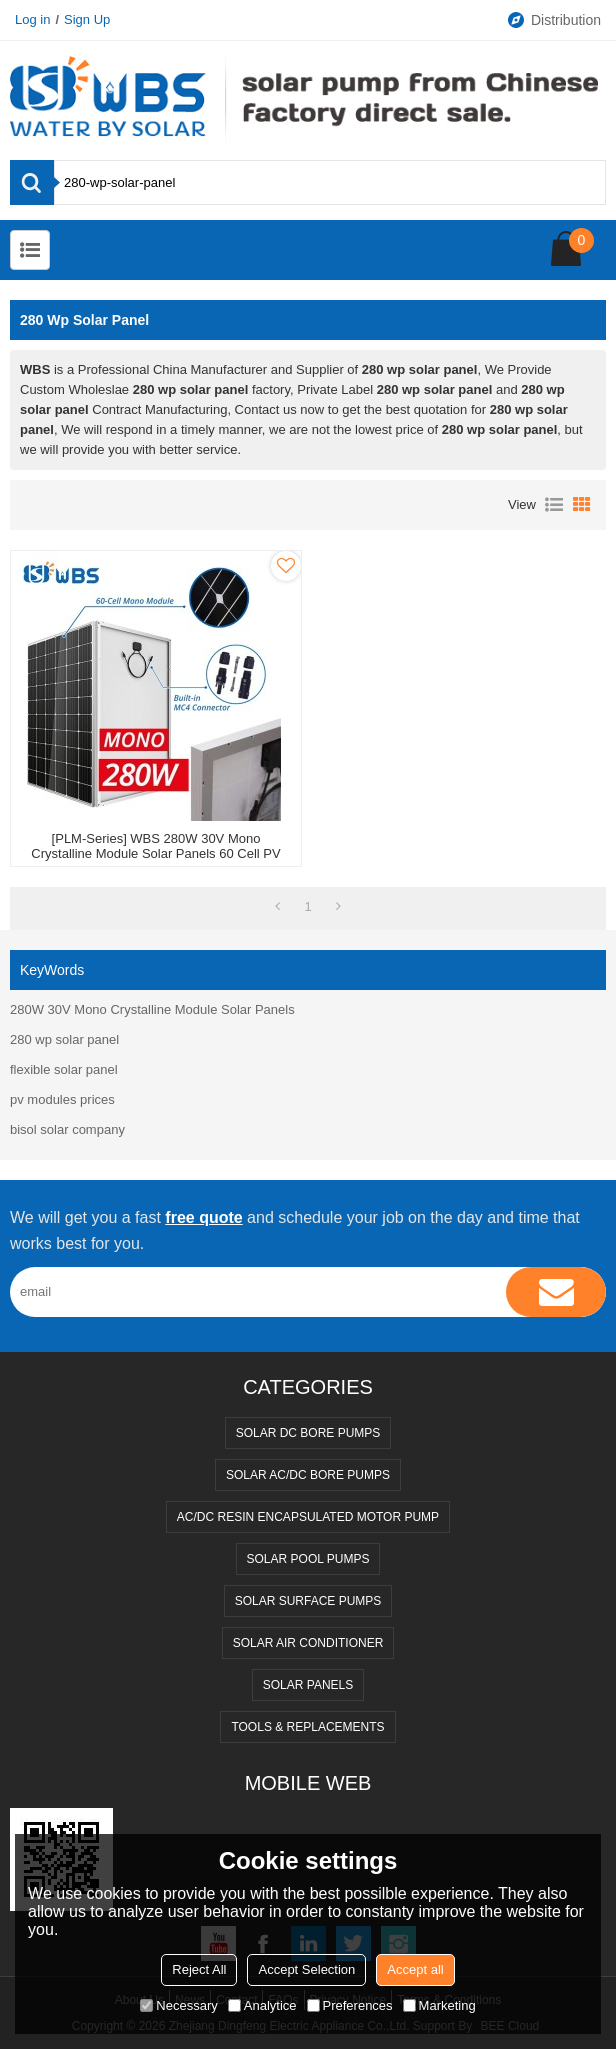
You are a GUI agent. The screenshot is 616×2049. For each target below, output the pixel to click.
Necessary (178, 2005)
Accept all (415, 1969)
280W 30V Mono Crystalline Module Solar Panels (152, 1009)
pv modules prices (62, 1099)
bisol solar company (67, 1129)
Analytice (262, 2005)
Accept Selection (306, 1969)
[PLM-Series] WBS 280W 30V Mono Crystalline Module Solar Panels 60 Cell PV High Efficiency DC (155, 853)
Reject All (199, 1969)
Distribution (553, 20)
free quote (203, 1217)
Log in (32, 19)
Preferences (350, 2005)
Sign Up (87, 19)
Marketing (439, 2005)
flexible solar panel (64, 1069)
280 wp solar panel (64, 1039)
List (554, 505)
